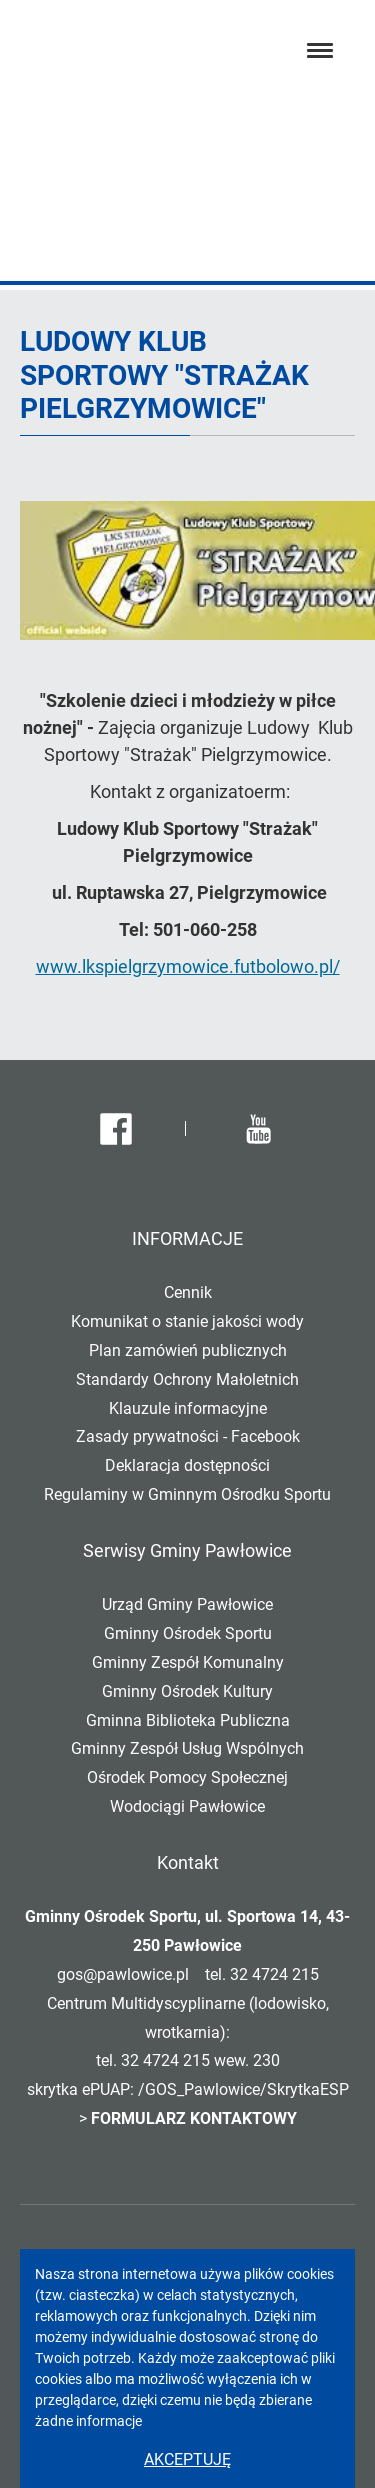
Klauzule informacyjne (188, 1408)
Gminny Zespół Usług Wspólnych (187, 1748)
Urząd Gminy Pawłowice (187, 1604)
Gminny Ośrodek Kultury (187, 1691)
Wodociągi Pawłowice (187, 1806)
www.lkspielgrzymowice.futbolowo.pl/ (188, 966)
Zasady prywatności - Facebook (188, 1436)
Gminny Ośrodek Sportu (188, 1633)
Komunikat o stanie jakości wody (187, 1321)
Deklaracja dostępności (187, 1465)
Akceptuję (187, 2459)
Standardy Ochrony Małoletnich (187, 1379)
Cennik (188, 1292)
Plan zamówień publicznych (188, 1350)
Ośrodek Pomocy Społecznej (187, 1777)
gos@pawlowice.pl (123, 1974)
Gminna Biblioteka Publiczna (188, 1720)
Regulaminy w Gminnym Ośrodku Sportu (187, 1494)
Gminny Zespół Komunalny (188, 1662)
